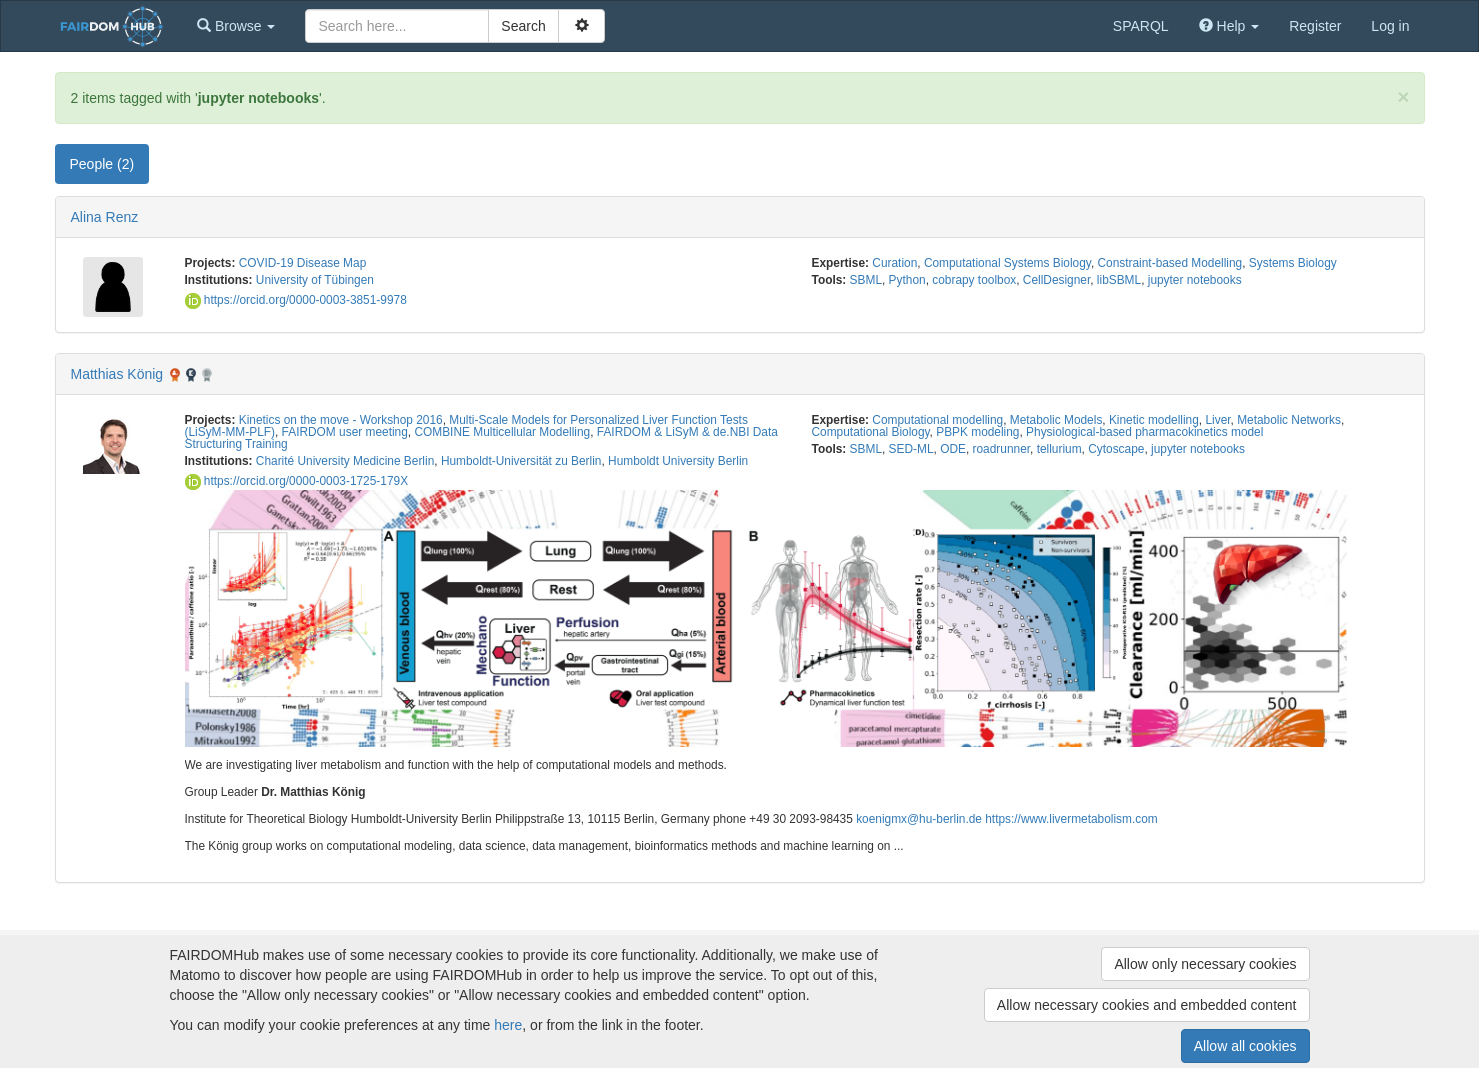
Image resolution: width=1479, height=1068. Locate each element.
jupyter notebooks (1195, 280)
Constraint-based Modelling (1169, 263)
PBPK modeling (977, 432)
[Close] (1403, 96)
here (508, 1025)
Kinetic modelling (1154, 420)
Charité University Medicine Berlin (345, 461)
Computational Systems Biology (1007, 263)
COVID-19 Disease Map (303, 263)
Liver (1217, 420)
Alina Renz (105, 217)
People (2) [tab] (102, 164)
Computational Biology (871, 432)
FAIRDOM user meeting (345, 432)
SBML (866, 280)
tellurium (1059, 449)
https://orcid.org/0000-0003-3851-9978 (296, 300)
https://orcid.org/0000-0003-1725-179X (297, 481)
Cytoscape (1116, 449)
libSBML (1119, 280)
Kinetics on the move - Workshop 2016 (341, 420)
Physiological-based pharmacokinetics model (1144, 432)
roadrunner (1002, 449)
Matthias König (117, 374)
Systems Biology (1293, 263)
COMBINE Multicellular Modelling (502, 432)
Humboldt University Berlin (678, 461)
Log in (1390, 26)
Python (907, 280)
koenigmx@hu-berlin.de (919, 819)
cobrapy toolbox (974, 280)
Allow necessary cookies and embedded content (1147, 1005)
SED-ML (911, 449)
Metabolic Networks (1289, 420)
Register (1315, 26)
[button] (236, 26)
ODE (953, 449)
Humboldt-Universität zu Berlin (521, 461)
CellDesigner (1056, 280)
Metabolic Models (1056, 420)
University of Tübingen (315, 280)
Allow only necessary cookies (1205, 964)
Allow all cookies (1245, 1046)
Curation (894, 263)
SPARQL (1141, 26)
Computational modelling (937, 420)
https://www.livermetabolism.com (1071, 819)
